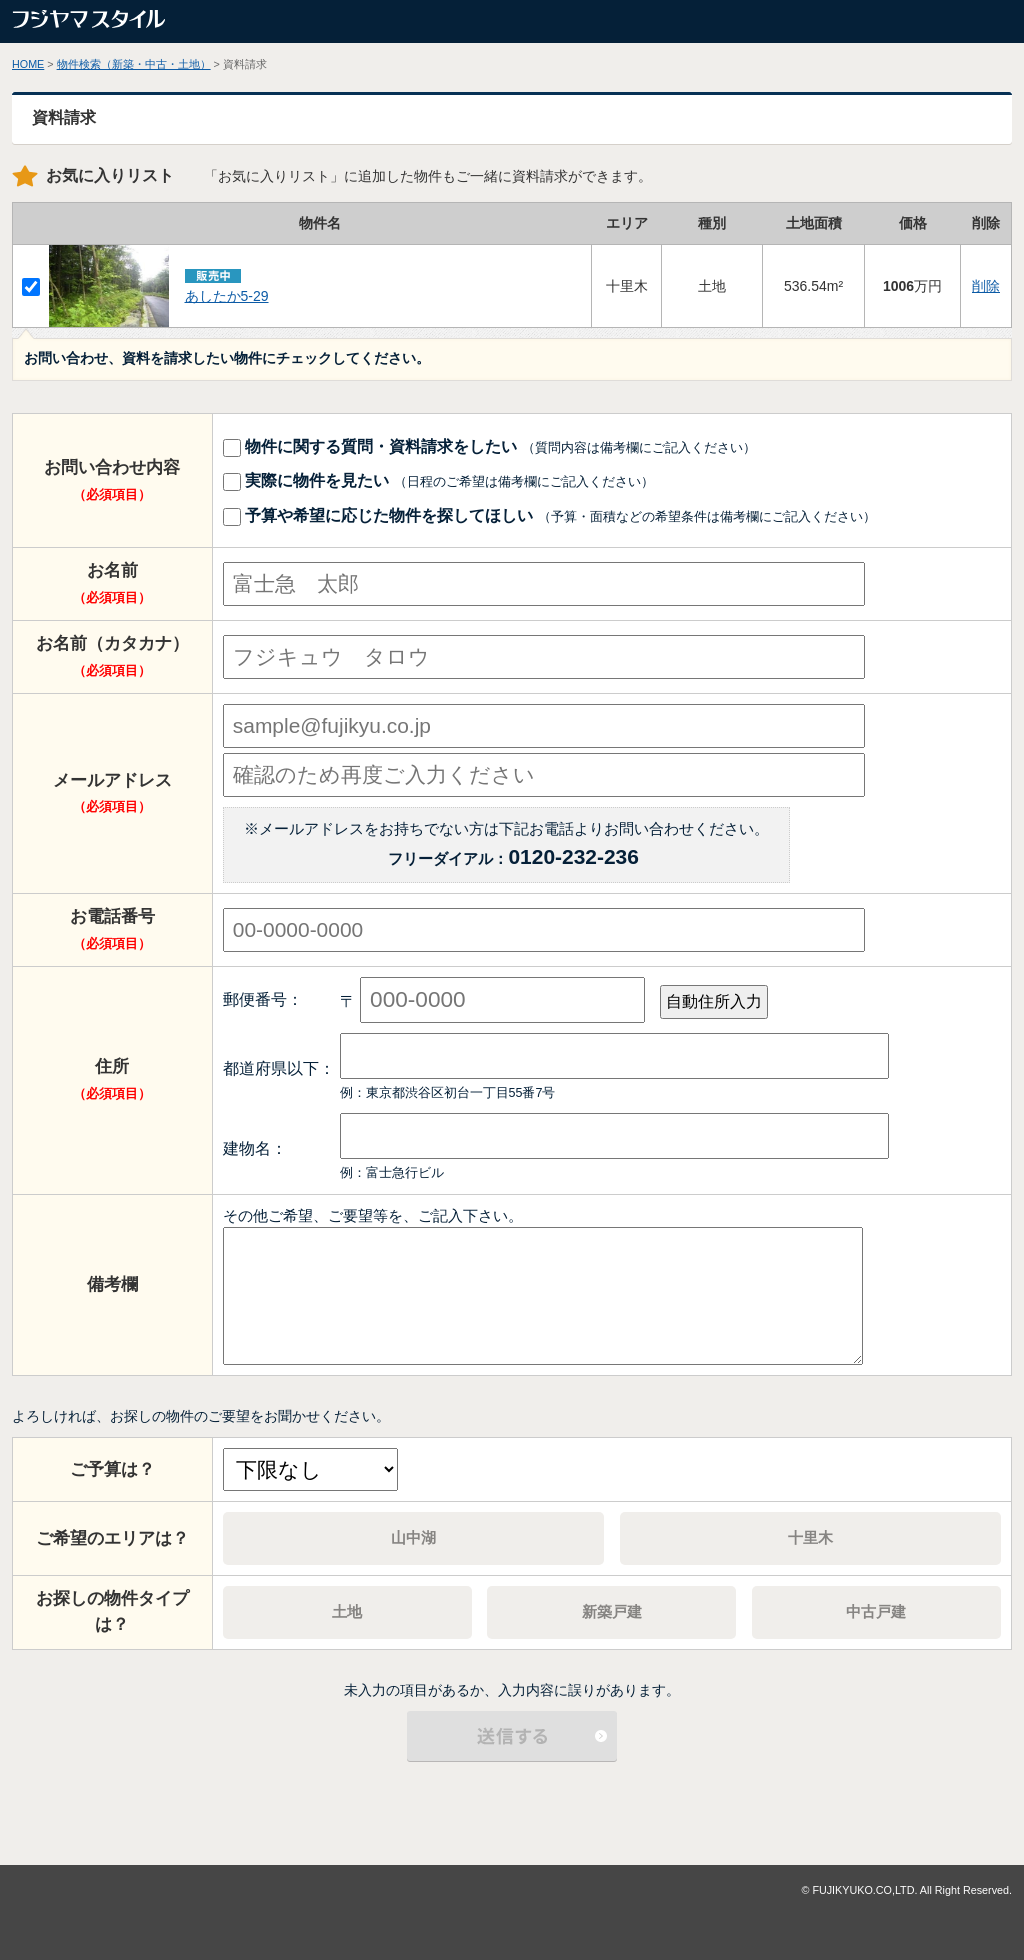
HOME (28, 64)
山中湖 (413, 1537)
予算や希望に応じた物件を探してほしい (550, 515)
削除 (986, 286)
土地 (347, 1611)
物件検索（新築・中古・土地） (134, 64)
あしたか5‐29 (227, 296)
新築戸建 (612, 1611)
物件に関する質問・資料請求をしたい (490, 446)
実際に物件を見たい (439, 480)
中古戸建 (876, 1611)
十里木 (810, 1537)
